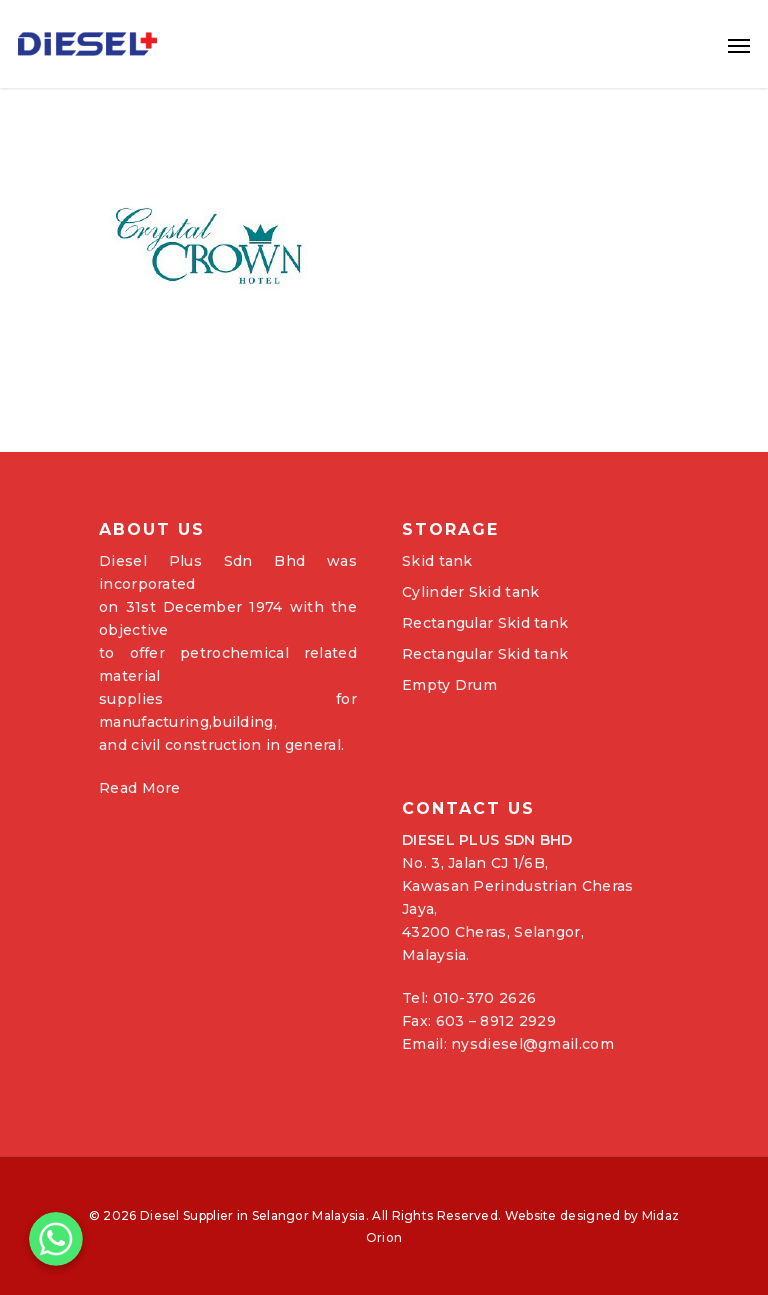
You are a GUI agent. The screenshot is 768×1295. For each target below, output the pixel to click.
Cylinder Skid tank (470, 592)
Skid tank (437, 561)
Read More (140, 788)
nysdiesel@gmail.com (532, 1044)
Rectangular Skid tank (485, 623)
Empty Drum (449, 685)
